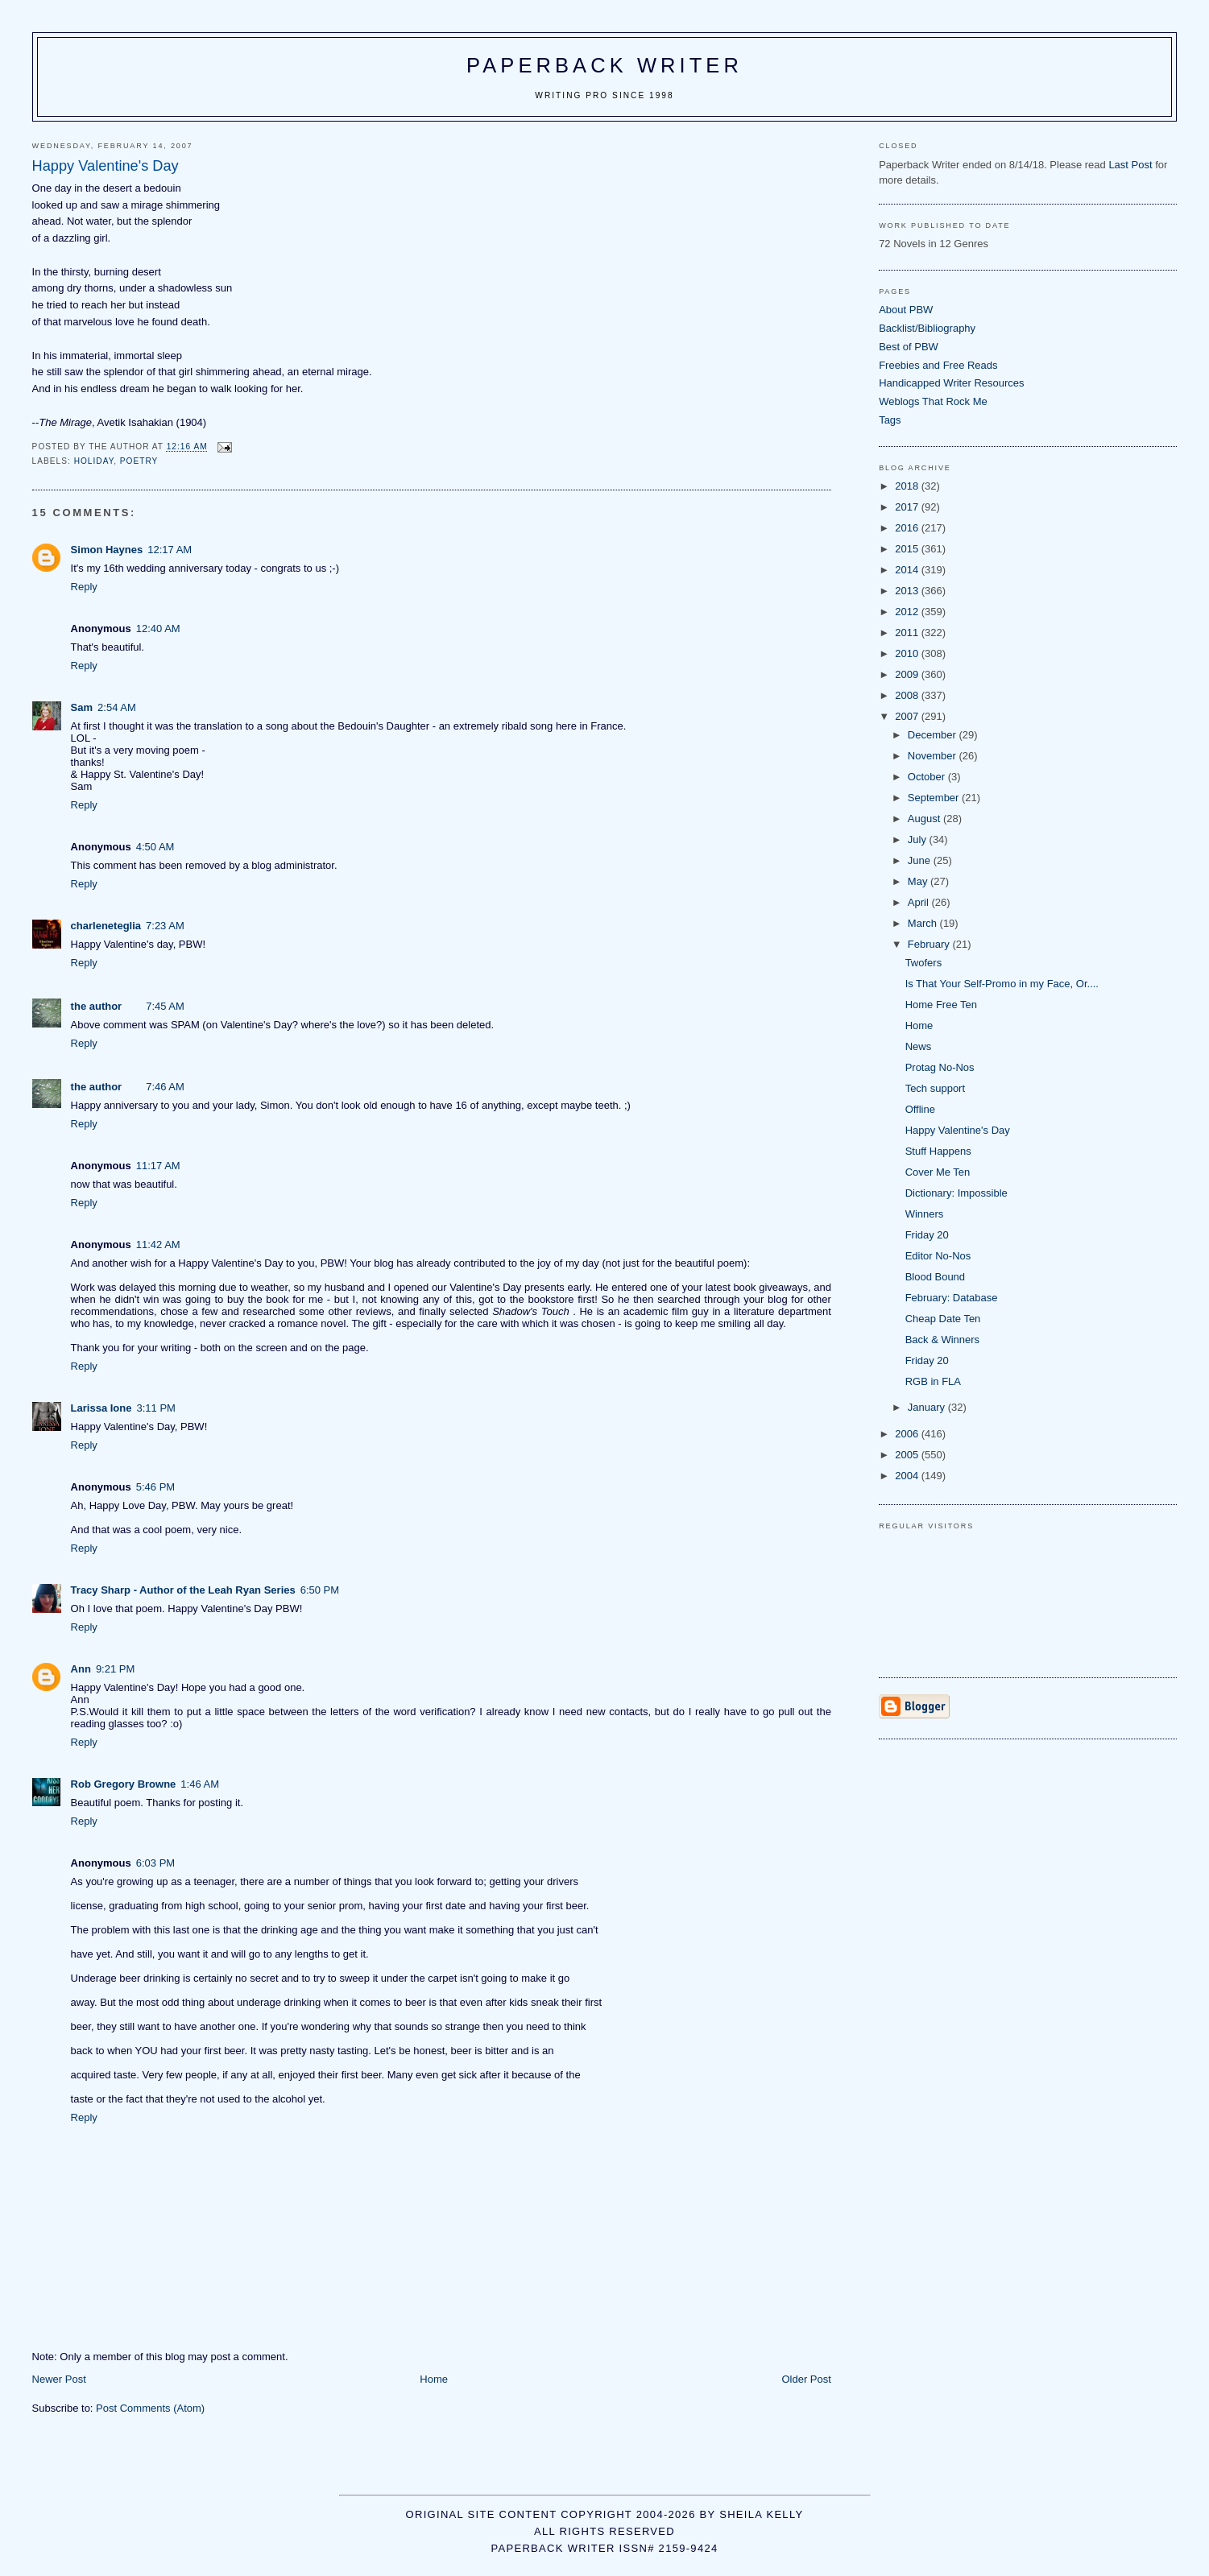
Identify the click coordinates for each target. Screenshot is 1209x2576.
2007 (908, 716)
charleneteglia (106, 926)
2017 (908, 507)
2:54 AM (116, 707)
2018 (908, 486)
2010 (908, 653)
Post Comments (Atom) (150, 2408)
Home (434, 2379)
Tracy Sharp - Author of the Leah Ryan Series (183, 1590)
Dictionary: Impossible (956, 1193)
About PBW (906, 310)
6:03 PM (155, 1863)
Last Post (1130, 165)
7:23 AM (165, 926)
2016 (908, 528)
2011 (908, 632)
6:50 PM (319, 1590)
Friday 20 (927, 1235)
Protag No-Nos (940, 1067)
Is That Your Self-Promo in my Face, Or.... (1002, 984)
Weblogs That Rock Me (933, 401)
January (928, 1407)
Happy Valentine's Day (957, 1130)
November (933, 756)
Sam (82, 707)
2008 (908, 695)
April (920, 902)
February (930, 944)
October (928, 777)
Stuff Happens (938, 1151)
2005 (908, 1455)
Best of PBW (908, 347)
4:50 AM (155, 847)
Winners (924, 1214)
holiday (94, 461)
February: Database (951, 1298)
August (925, 818)
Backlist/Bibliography (927, 328)
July (919, 839)
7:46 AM (165, 1087)
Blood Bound (935, 1277)
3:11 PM (155, 1408)
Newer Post (59, 2379)
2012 (908, 612)
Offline (920, 1109)
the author (96, 1006)
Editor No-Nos (938, 1256)
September (935, 798)
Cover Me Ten (938, 1172)
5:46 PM (155, 1487)
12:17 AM (169, 550)
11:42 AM (158, 1244)
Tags (890, 420)
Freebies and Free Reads (938, 365)
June (921, 860)
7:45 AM (165, 1006)
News (918, 1046)
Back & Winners (942, 1339)
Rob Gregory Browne (123, 1784)
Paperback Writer (604, 65)
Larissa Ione (101, 1408)
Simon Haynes (107, 550)
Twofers (923, 963)
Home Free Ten (941, 1005)
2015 (908, 549)
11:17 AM (158, 1166)
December (933, 735)
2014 (908, 570)
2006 (908, 1434)
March (924, 923)
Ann (81, 1669)
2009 (908, 674)
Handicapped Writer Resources (951, 383)
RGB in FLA (933, 1381)
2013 (908, 591)
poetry (139, 461)
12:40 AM (158, 628)
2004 (908, 1476)
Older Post (805, 2379)
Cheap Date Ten (943, 1319)
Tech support (935, 1088)
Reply (84, 587)
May (919, 881)
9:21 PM (115, 1669)
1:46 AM (199, 1784)
